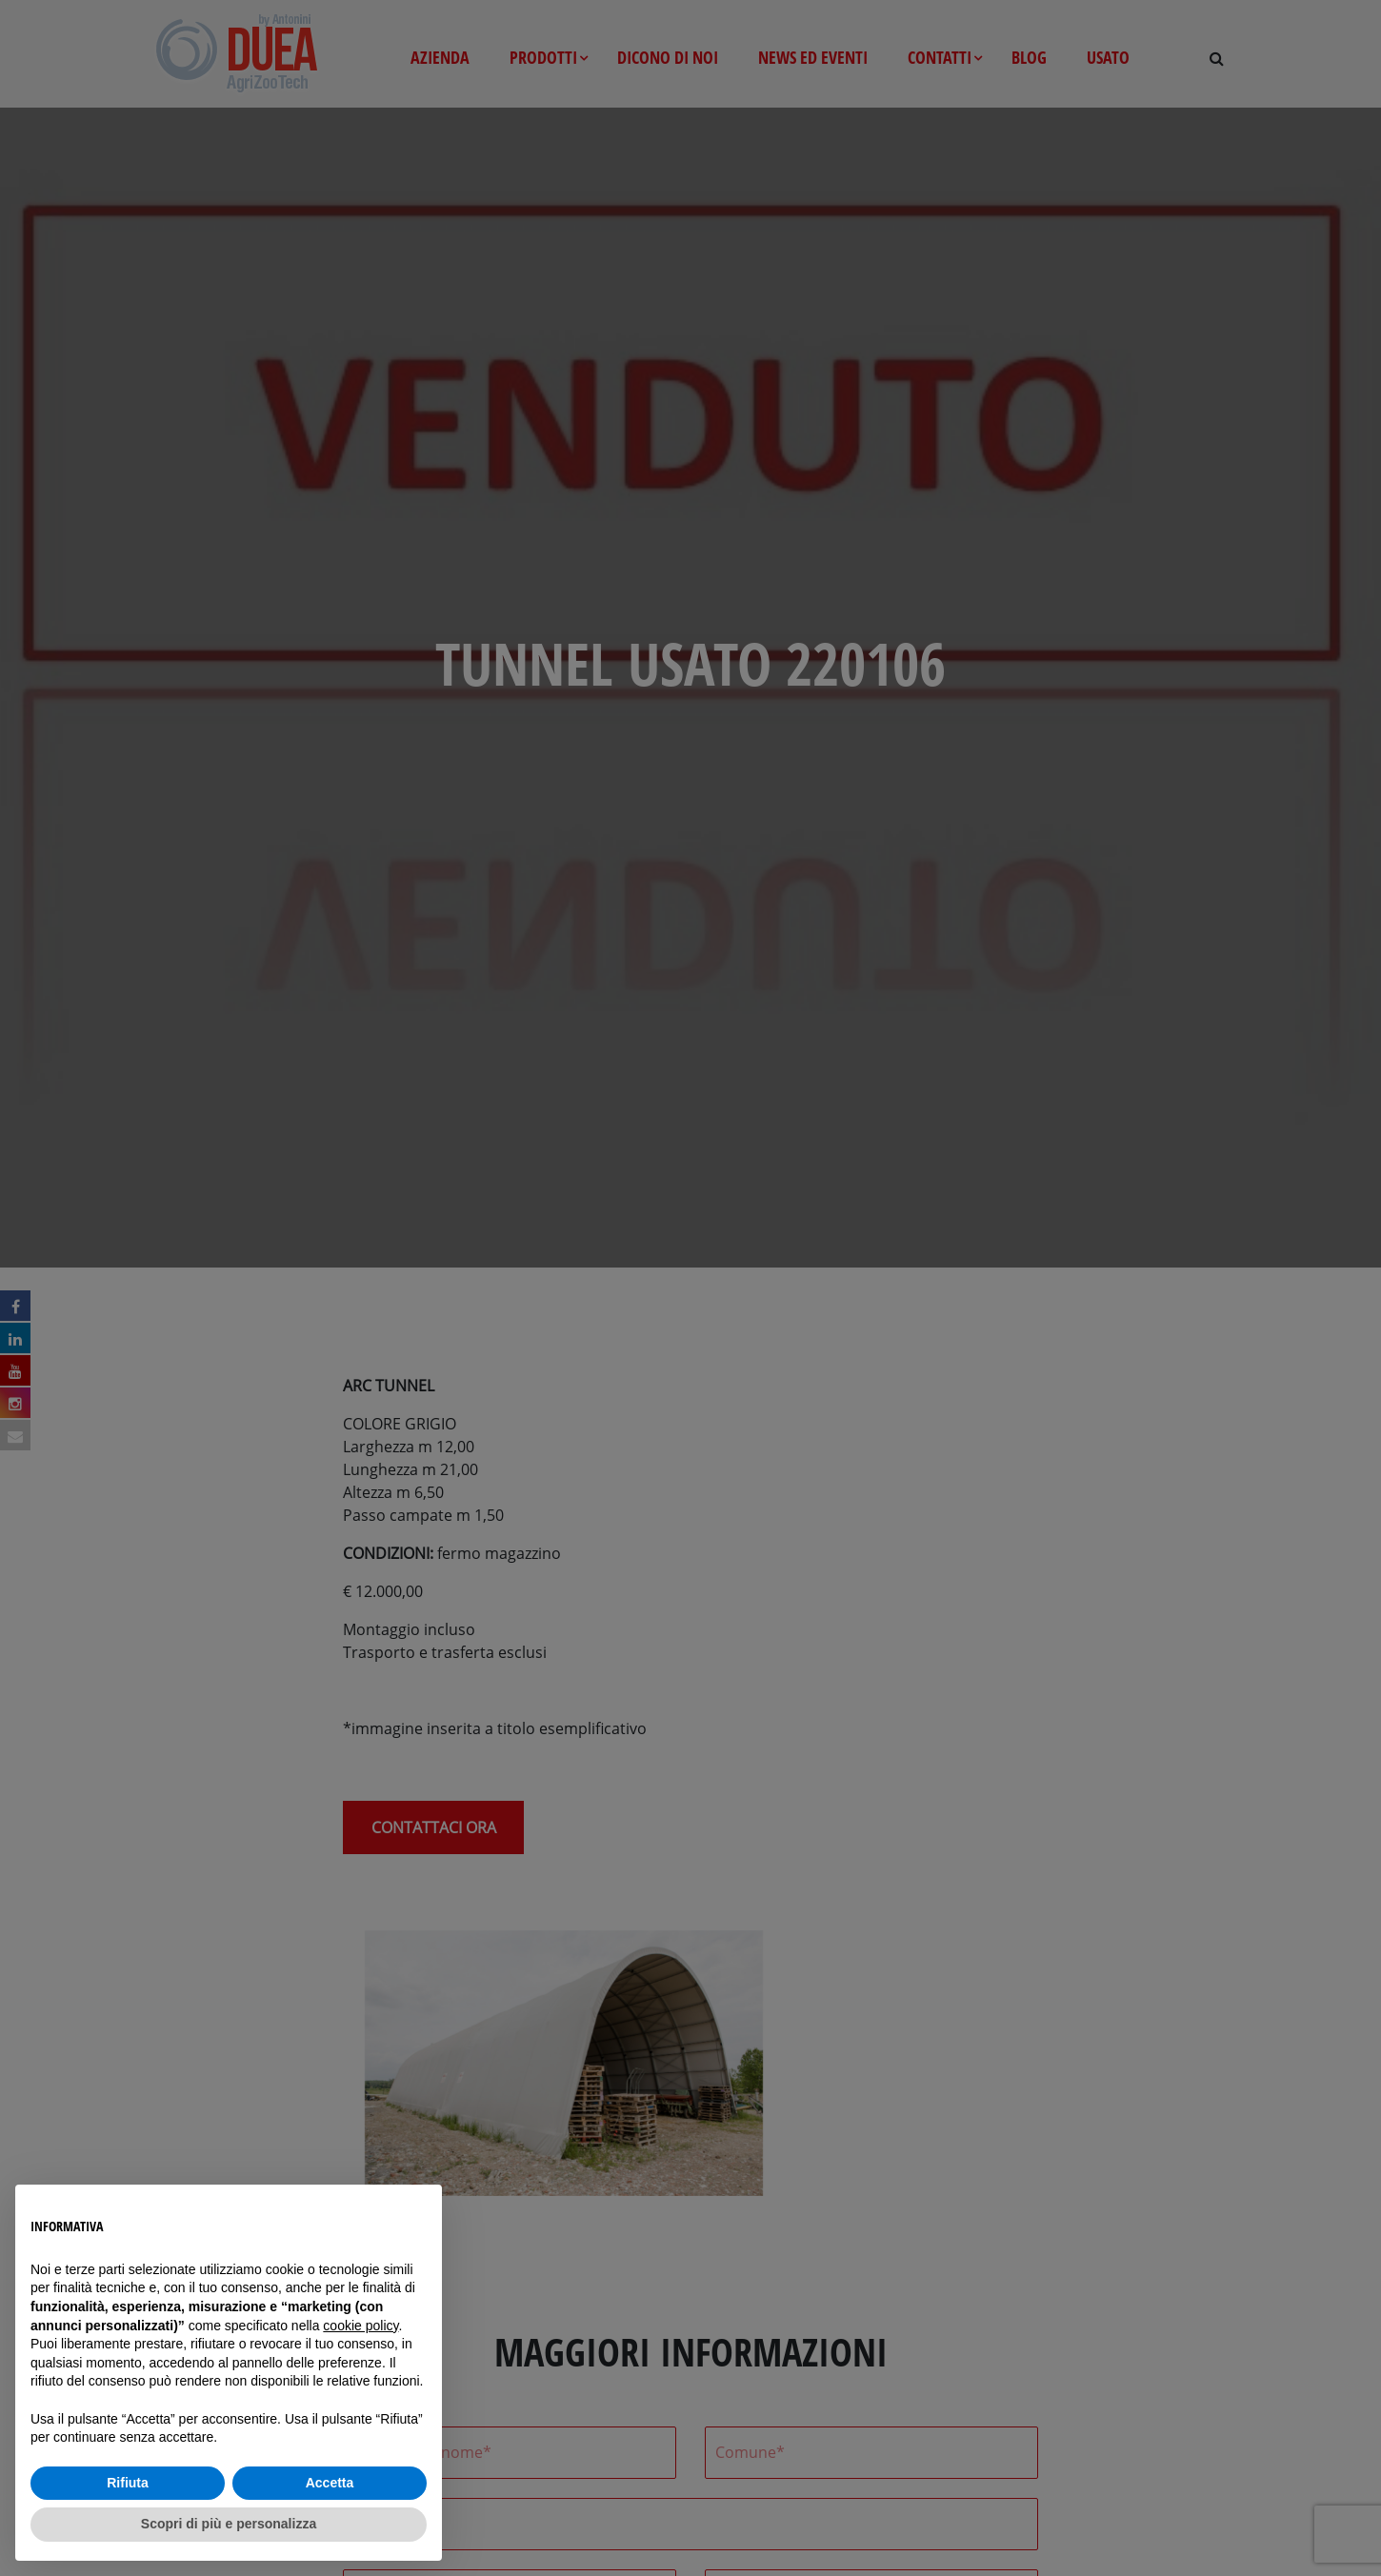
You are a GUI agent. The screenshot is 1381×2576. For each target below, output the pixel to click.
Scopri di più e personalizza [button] (228, 2523)
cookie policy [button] (360, 2325)
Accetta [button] (330, 2482)
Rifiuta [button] (128, 2482)
